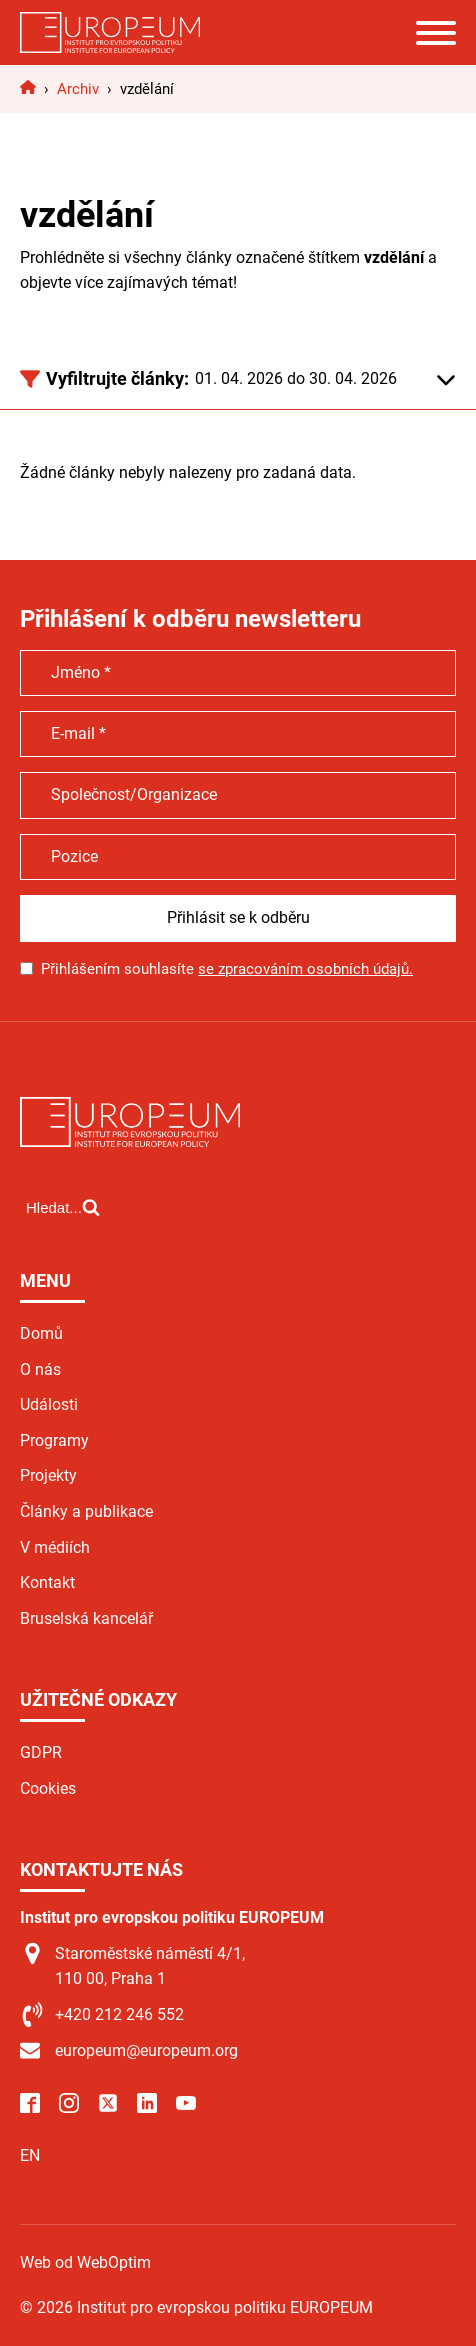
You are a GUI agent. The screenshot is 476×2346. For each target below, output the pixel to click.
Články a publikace (86, 1511)
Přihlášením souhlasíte (227, 969)
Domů (41, 1333)
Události (49, 1404)
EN (30, 2155)
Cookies (48, 1788)
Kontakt (47, 1582)
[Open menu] (436, 33)
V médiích (55, 1547)
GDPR (41, 1752)
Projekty (48, 1475)
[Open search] (63, 1207)
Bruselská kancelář (86, 1618)
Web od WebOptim (85, 2262)
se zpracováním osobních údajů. (305, 969)
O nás (40, 1369)
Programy (54, 1440)
